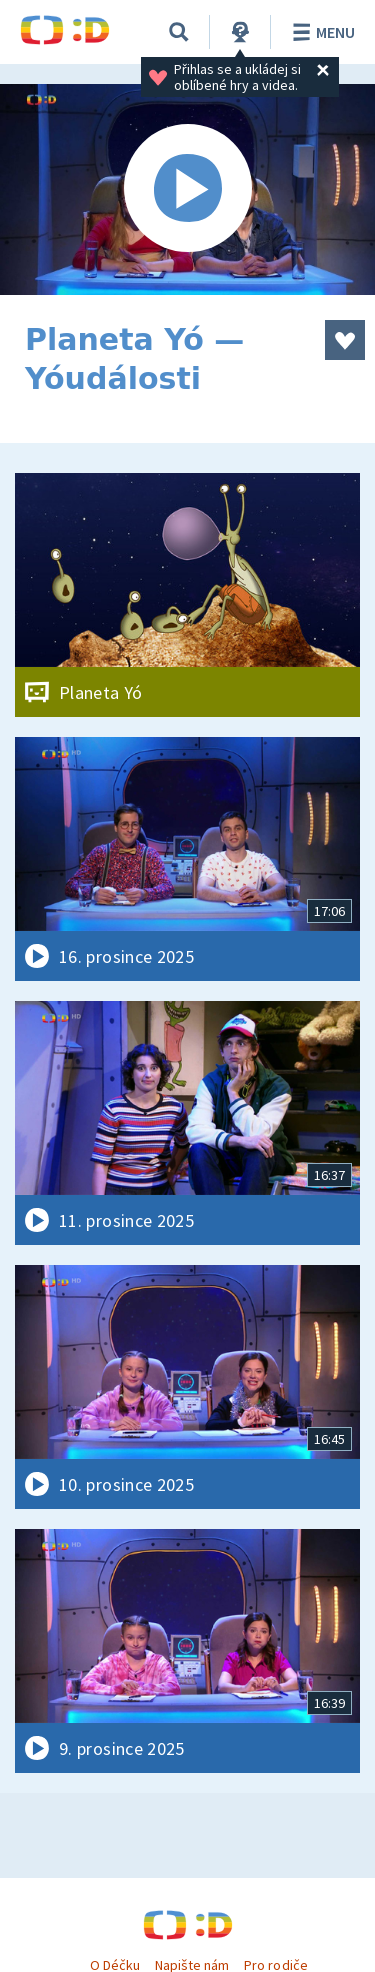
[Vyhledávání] (179, 32)
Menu (320, 32)
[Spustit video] (187, 189)
